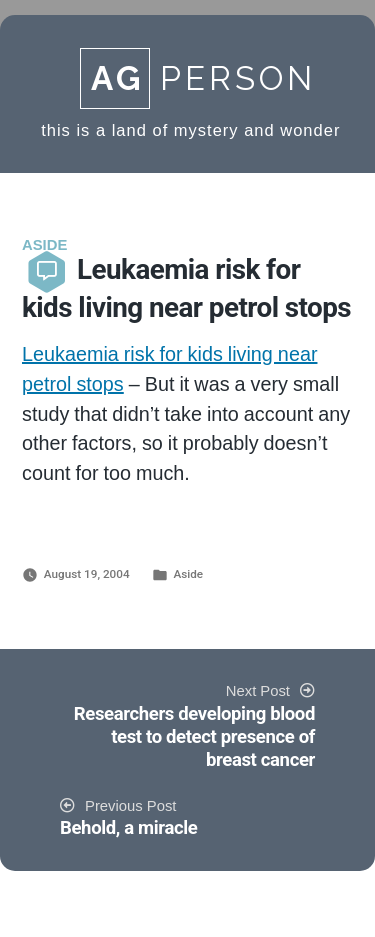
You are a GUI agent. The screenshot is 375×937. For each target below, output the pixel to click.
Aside (188, 574)
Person (198, 78)
